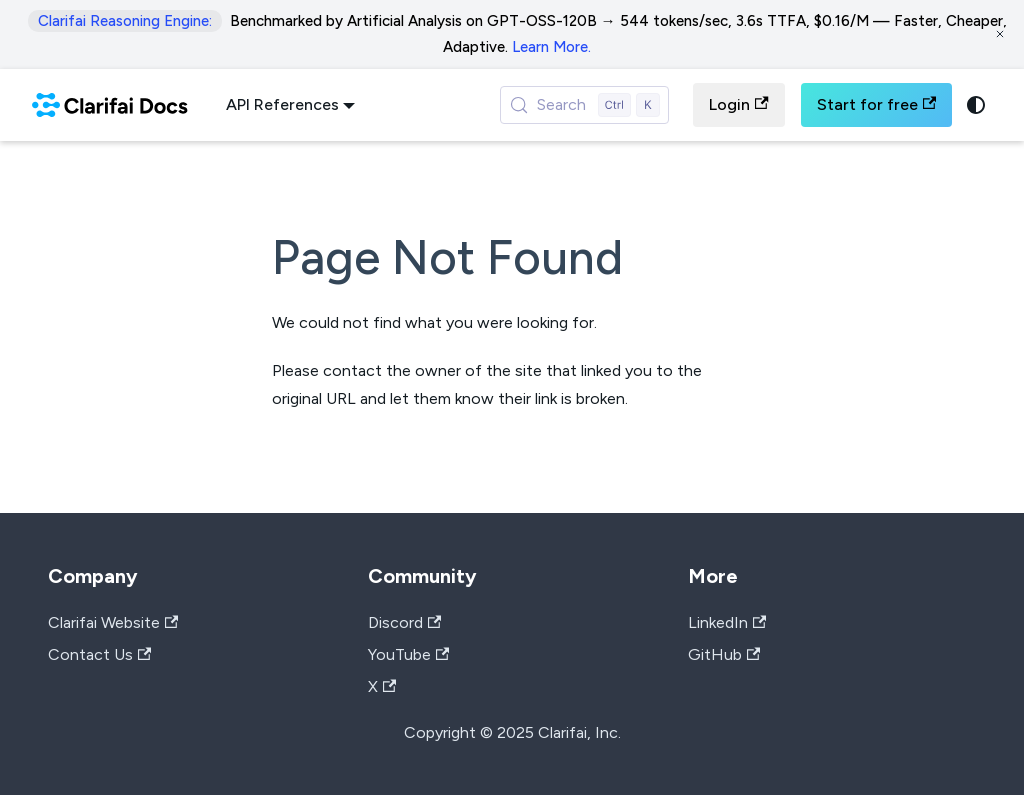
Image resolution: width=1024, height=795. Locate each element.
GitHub (724, 654)
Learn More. (551, 47)
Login (738, 104)
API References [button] (282, 104)
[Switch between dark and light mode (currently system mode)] (976, 105)
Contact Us (99, 654)
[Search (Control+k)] (585, 105)
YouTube (408, 654)
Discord (404, 622)
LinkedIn (727, 622)
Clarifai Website (113, 622)
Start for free (876, 104)
